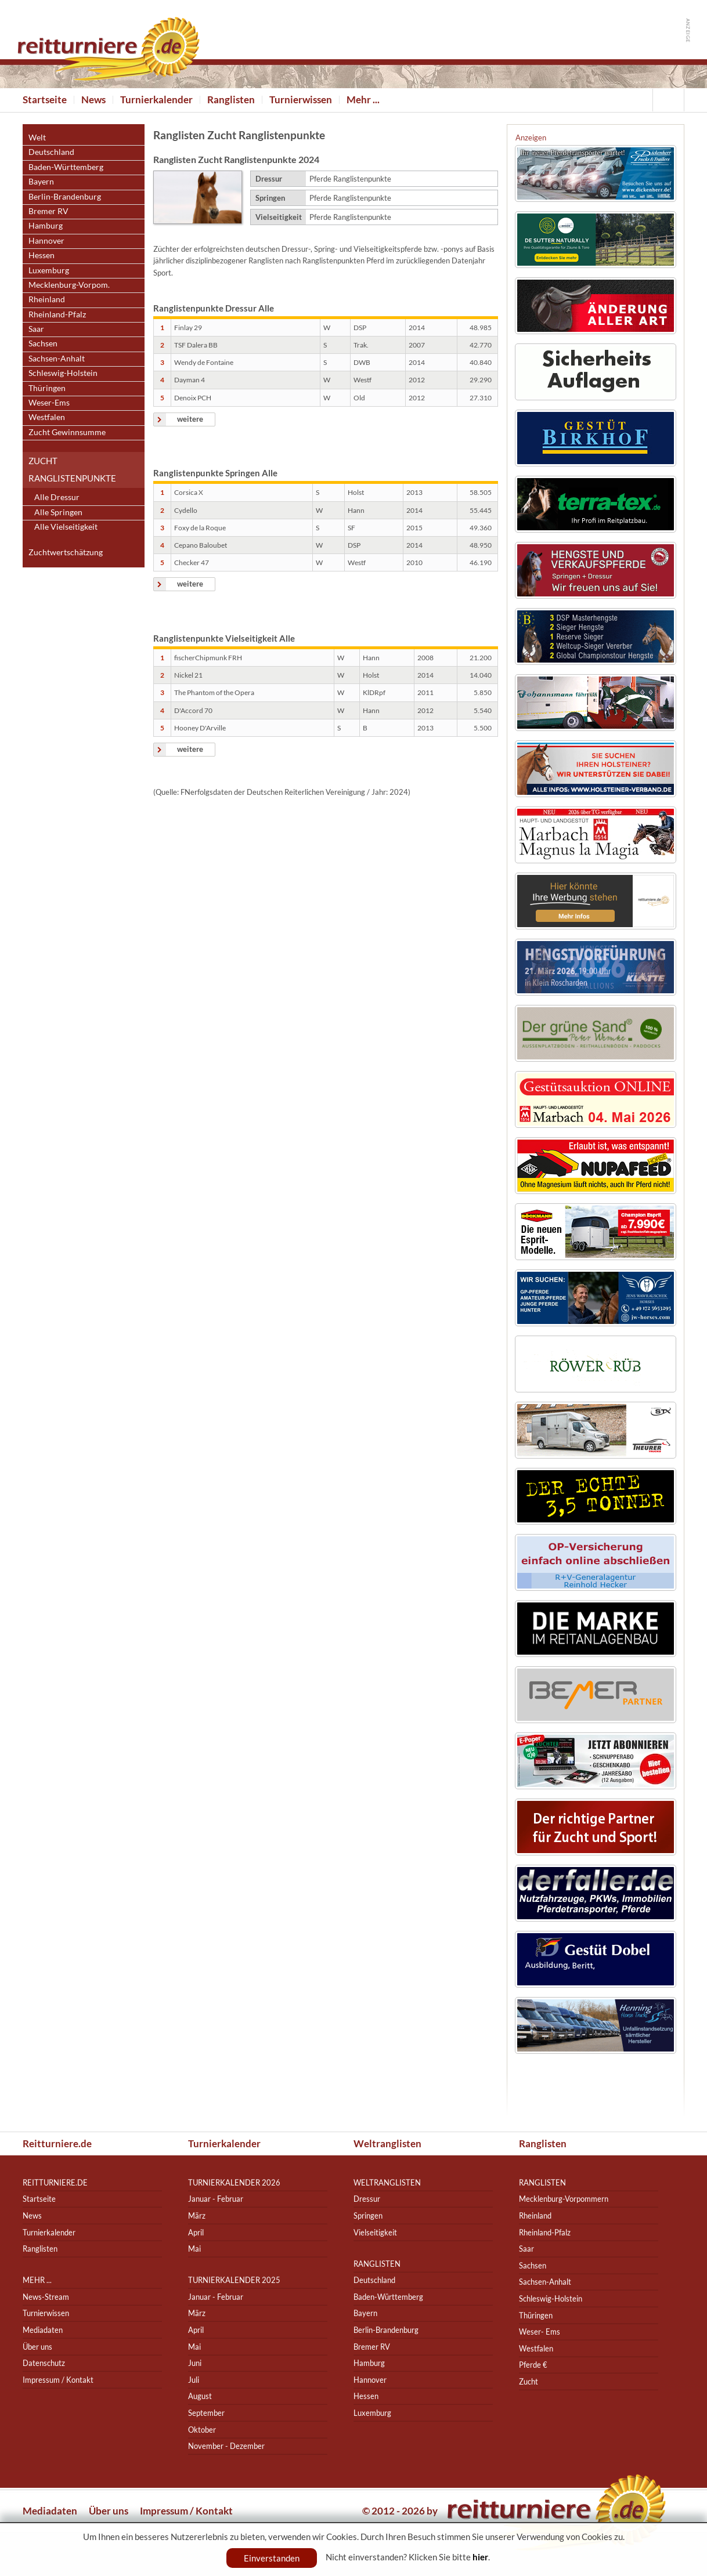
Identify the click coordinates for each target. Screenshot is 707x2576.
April (196, 2232)
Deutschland (51, 152)
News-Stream (46, 2297)
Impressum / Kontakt (58, 2380)
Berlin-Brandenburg (64, 196)
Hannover (46, 240)
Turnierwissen (300, 100)
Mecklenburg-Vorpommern (563, 2199)
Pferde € (533, 2365)
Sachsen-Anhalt (56, 358)
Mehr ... (363, 100)
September (206, 2413)
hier (480, 2557)
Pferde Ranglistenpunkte (350, 179)
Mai (194, 2248)
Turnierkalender (156, 100)
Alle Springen (58, 512)
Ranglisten (231, 100)
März (196, 2215)
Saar (36, 329)
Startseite (45, 100)
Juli (193, 2380)
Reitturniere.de (57, 2143)
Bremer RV (48, 211)
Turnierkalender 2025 (234, 2280)
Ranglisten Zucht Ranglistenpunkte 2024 (236, 159)
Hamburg (45, 225)
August (200, 2396)
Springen (368, 2215)
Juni (194, 2363)
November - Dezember (226, 2446)
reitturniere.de (55, 2182)
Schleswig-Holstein (63, 373)
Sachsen (42, 343)
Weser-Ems (49, 402)
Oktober (202, 2429)
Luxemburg (48, 270)
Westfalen (46, 417)
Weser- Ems (539, 2331)
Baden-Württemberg (65, 167)
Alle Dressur (57, 497)
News (93, 100)
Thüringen (47, 388)
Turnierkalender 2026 (234, 2182)
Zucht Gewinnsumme (67, 432)
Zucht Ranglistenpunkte (72, 469)
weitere (190, 419)
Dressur (367, 2199)
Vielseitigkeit (375, 2232)
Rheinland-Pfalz (57, 314)
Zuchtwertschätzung (65, 552)
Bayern (41, 181)
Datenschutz (44, 2363)
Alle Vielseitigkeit (66, 526)
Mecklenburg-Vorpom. (69, 285)
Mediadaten (43, 2330)
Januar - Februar (215, 2199)
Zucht (528, 2381)
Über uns (37, 2346)
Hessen (41, 255)
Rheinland (46, 299)
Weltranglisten (387, 2143)
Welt (37, 137)
